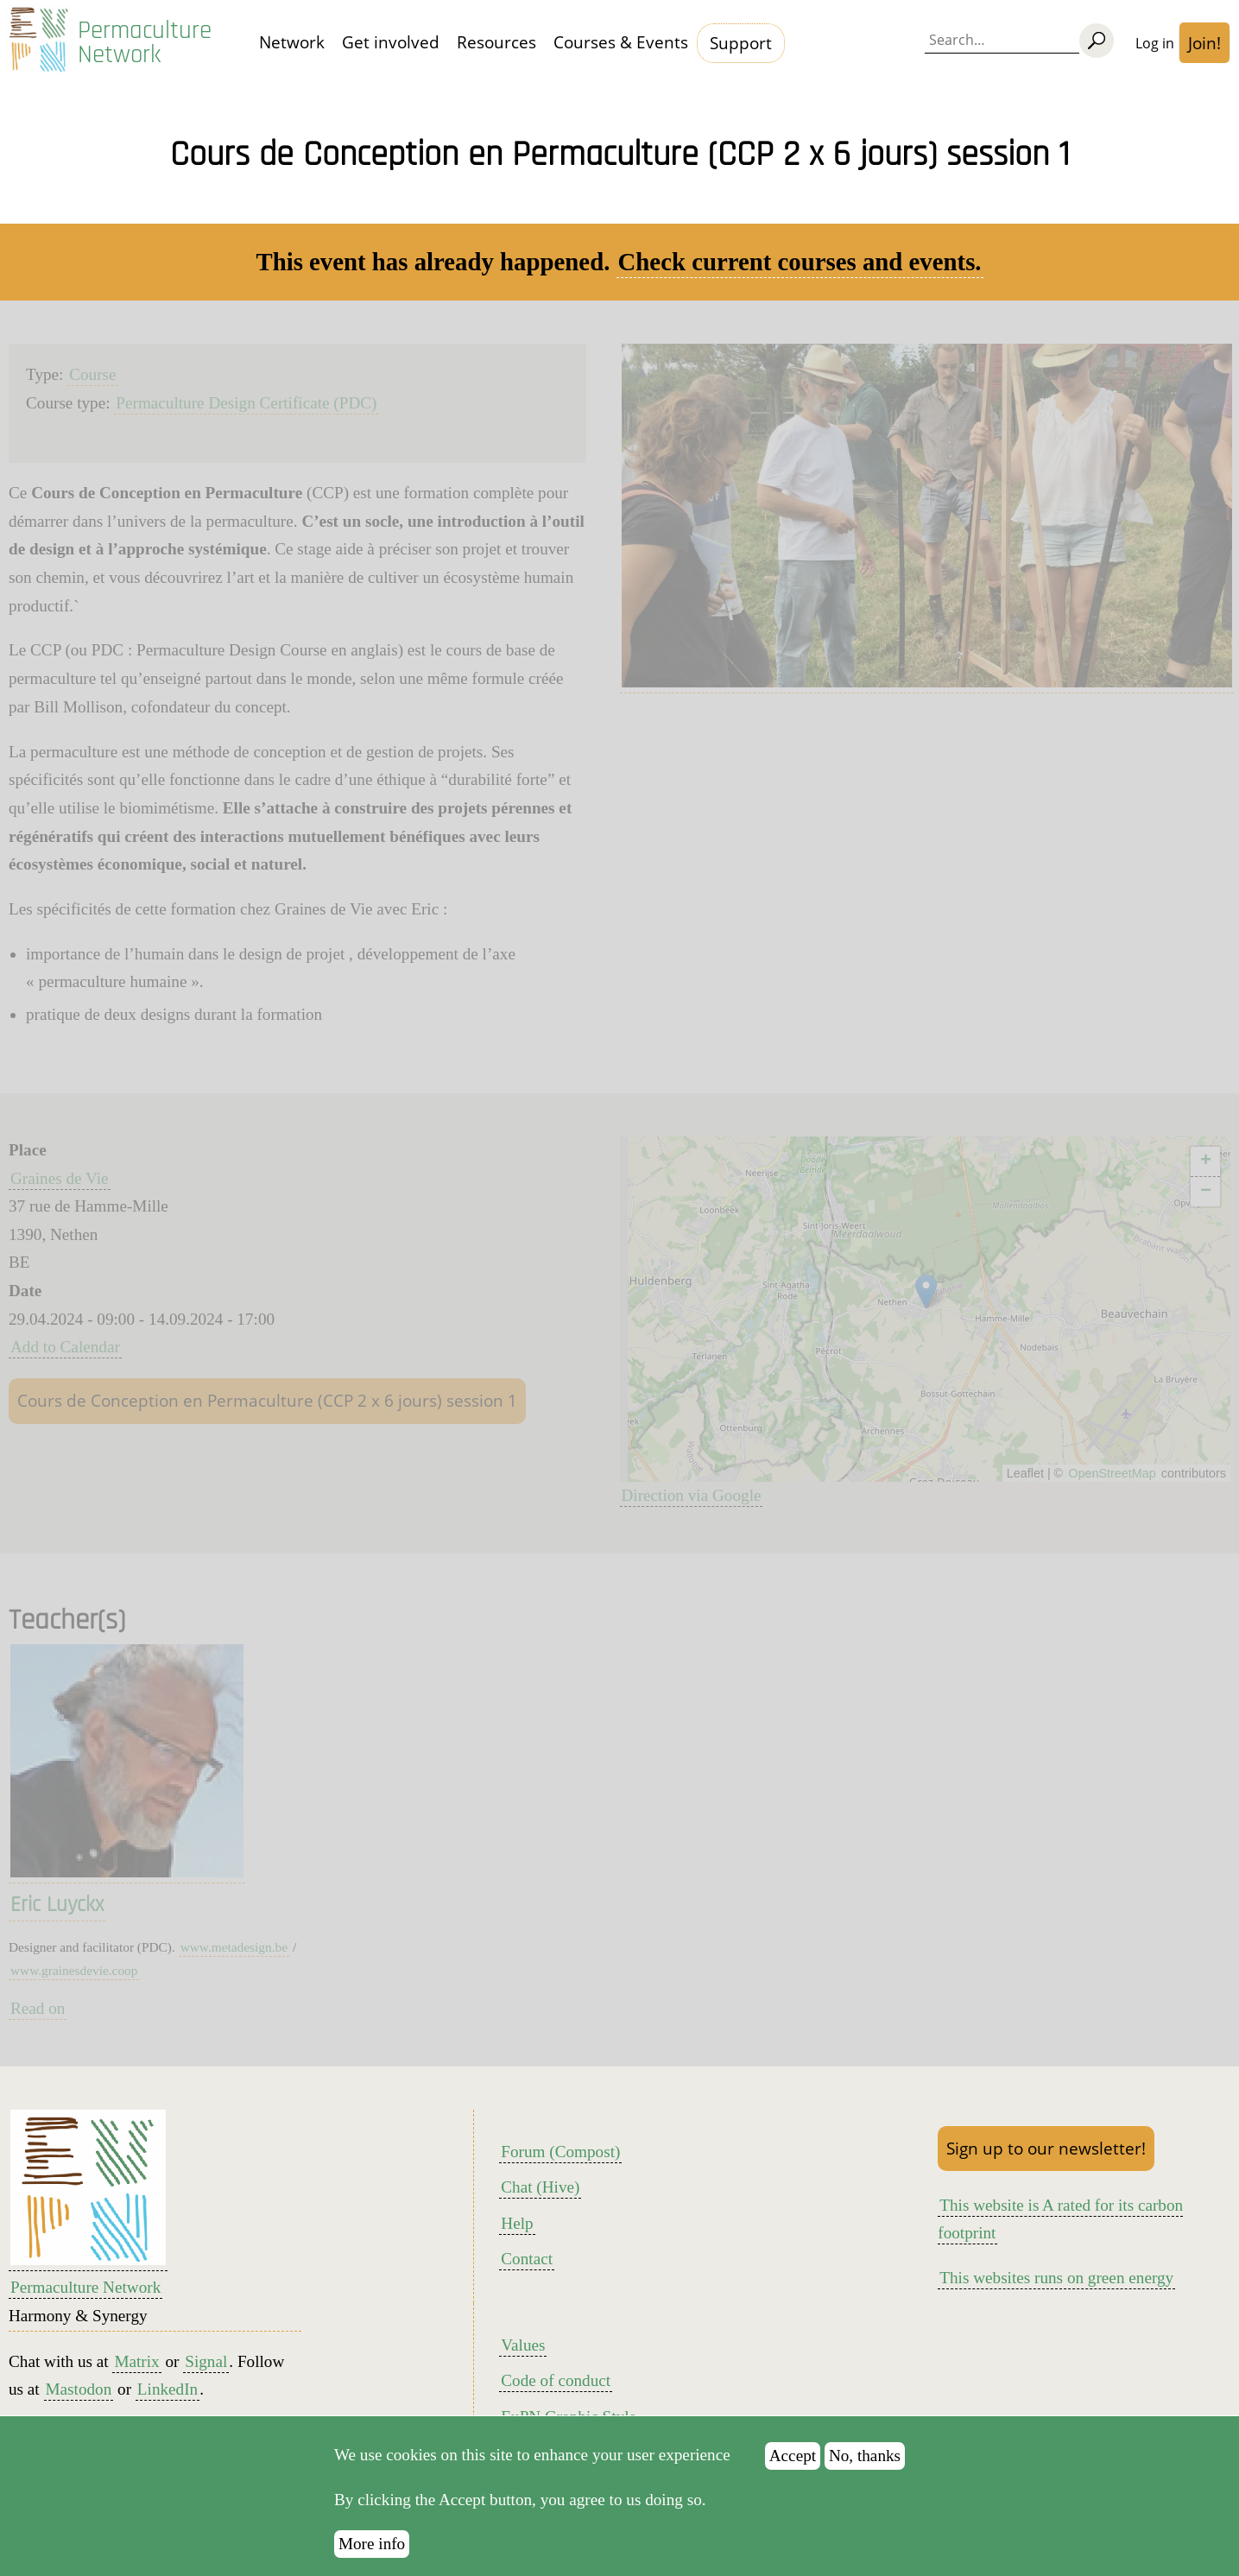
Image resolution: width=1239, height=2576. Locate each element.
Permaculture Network (145, 43)
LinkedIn (167, 2389)
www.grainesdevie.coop (73, 1970)
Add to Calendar (65, 1347)
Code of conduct (555, 2380)
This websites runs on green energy (1056, 2278)
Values (523, 2345)
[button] (926, 1291)
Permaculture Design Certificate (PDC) (246, 403)
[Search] (1096, 40)
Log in (1154, 43)
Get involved (390, 42)
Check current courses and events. (800, 261)
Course (92, 374)
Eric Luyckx (57, 1905)
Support (741, 42)
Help (517, 2223)
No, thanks (865, 2455)
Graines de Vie (59, 1178)
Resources (496, 42)
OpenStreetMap (1112, 1473)
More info (371, 2544)
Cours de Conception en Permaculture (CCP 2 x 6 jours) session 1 (267, 1400)
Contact (527, 2259)
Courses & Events (620, 42)
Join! (1204, 42)
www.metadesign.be (234, 1947)
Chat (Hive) (540, 2187)
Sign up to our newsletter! (1046, 2148)
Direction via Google (692, 1495)
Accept (792, 2455)
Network (292, 42)
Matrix (136, 2361)
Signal (206, 2361)
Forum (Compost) (560, 2151)
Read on (37, 2008)
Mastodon (79, 2389)
